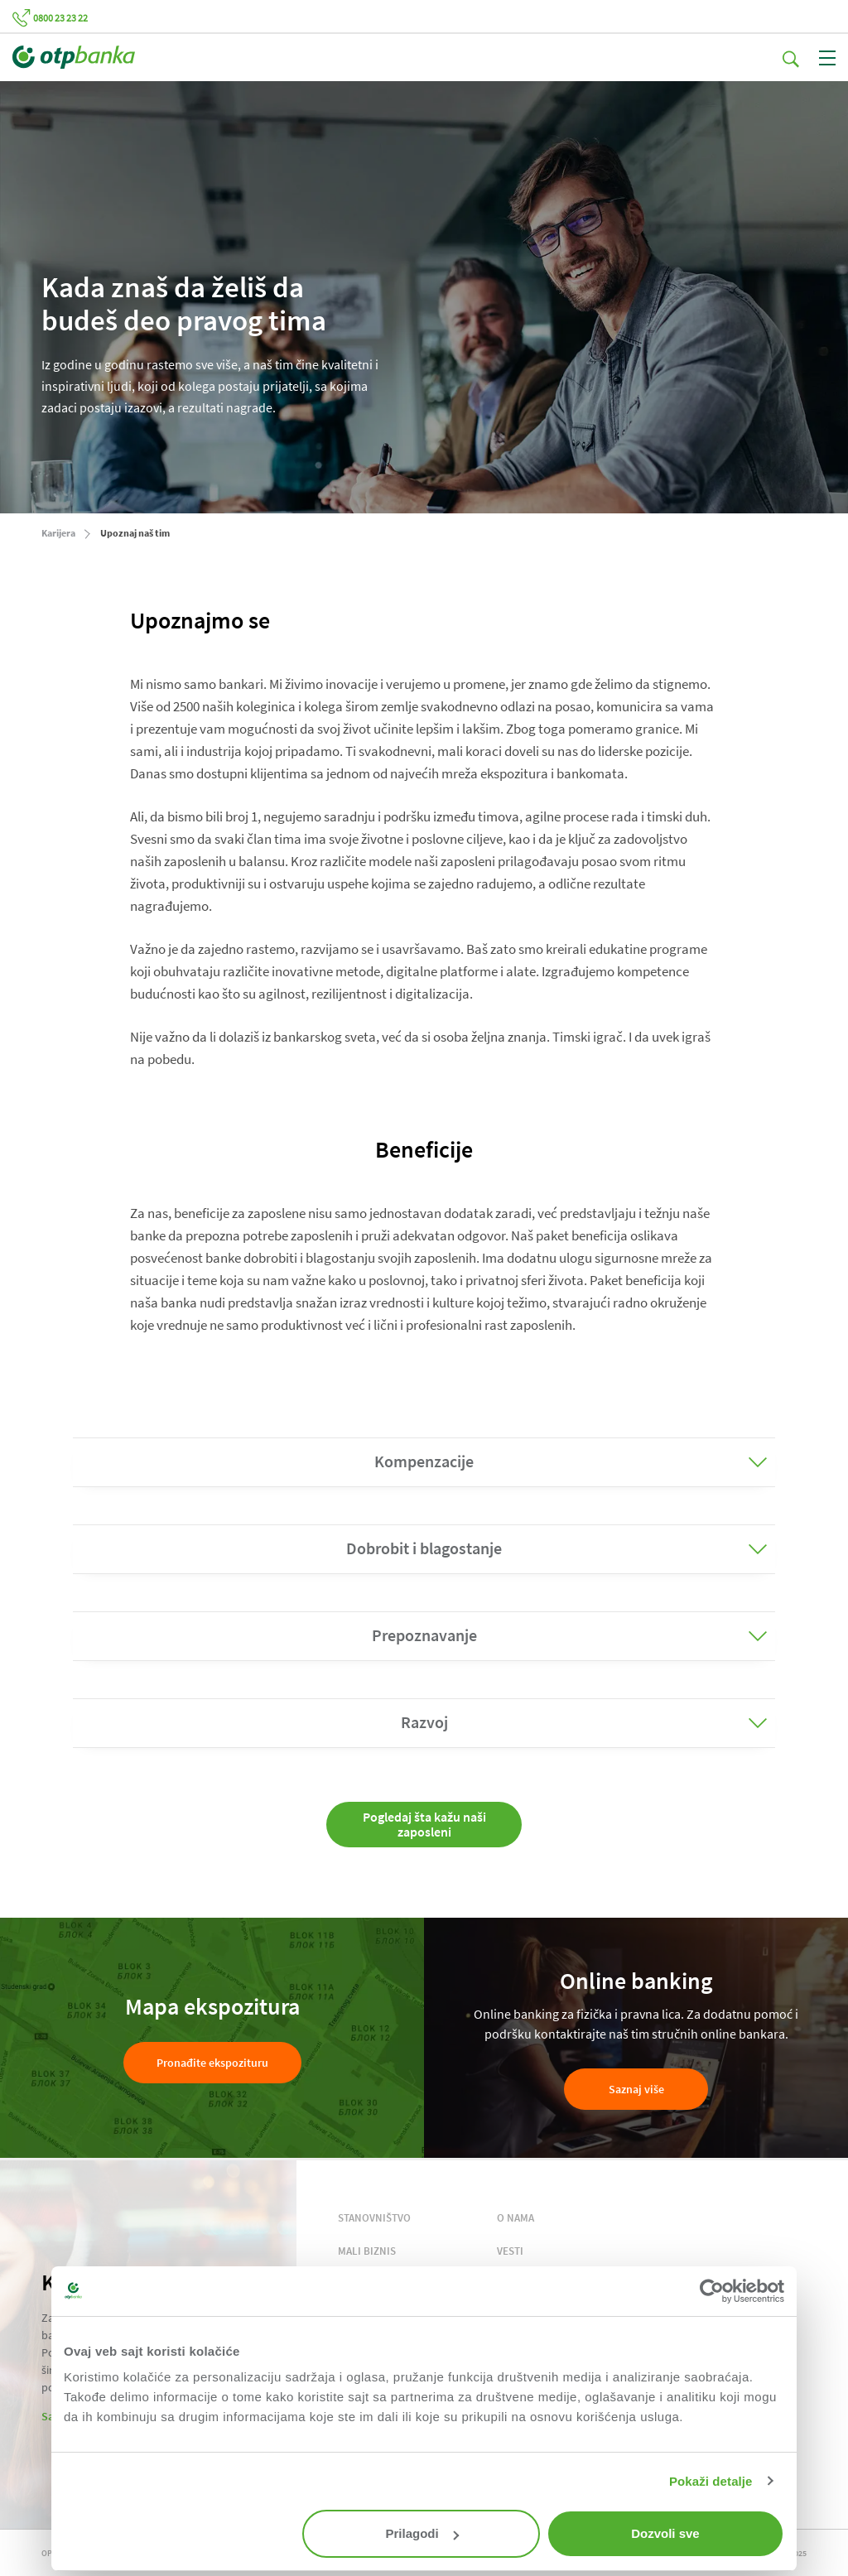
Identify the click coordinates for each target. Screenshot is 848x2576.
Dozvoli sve (665, 2533)
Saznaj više (636, 2089)
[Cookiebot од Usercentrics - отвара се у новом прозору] (711, 2291)
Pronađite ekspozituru (212, 2062)
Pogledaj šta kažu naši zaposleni (424, 1824)
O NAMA (515, 2218)
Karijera (58, 533)
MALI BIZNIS (367, 2251)
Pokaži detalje (711, 2481)
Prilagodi (422, 2533)
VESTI (510, 2251)
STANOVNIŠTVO (374, 2218)
